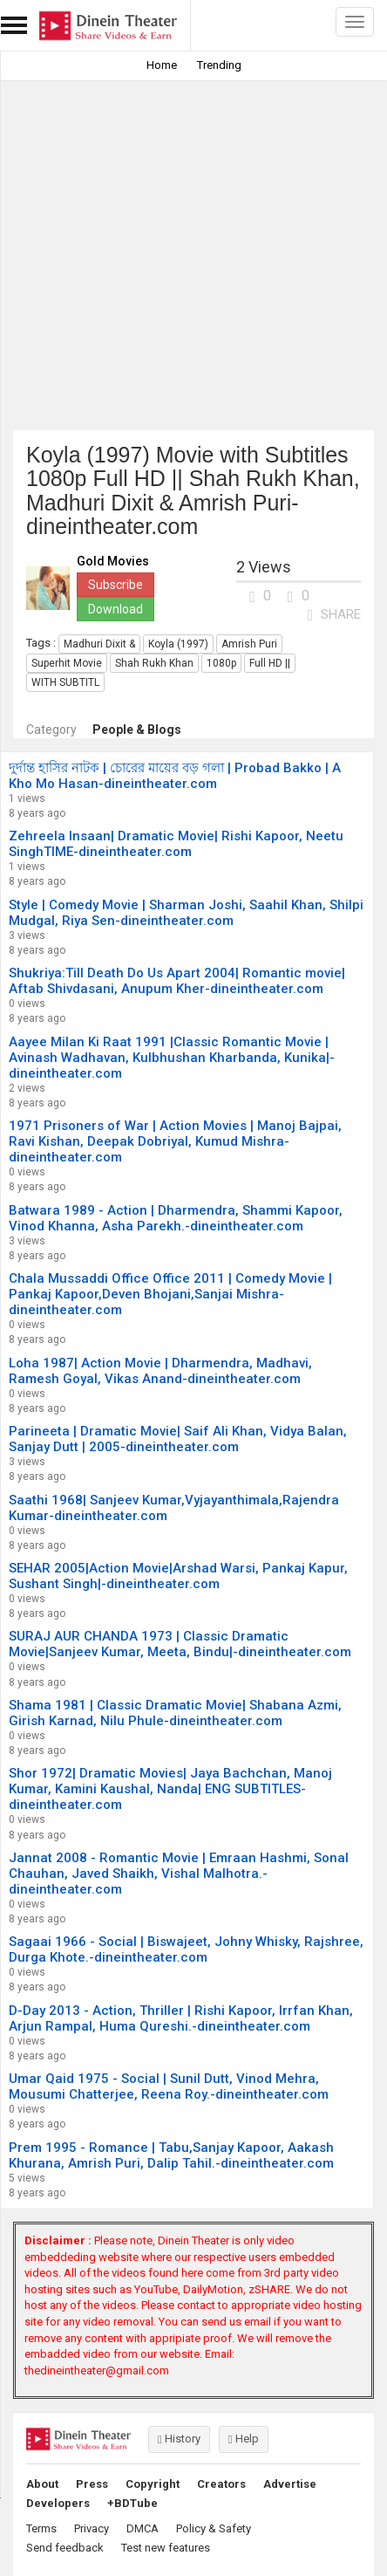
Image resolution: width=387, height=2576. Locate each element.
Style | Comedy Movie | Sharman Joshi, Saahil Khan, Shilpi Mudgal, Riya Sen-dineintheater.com (186, 912)
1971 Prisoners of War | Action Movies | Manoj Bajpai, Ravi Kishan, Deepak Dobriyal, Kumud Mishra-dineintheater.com (175, 1141)
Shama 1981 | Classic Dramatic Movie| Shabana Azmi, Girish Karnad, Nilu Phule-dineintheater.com (175, 1713)
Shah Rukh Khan (154, 663)
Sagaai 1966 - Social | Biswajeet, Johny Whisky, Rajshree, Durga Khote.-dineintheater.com (186, 1949)
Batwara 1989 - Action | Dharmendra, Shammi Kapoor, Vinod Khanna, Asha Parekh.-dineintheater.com (176, 1218)
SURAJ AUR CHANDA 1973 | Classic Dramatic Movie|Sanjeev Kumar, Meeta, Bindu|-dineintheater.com (180, 1644)
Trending (219, 65)
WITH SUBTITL (65, 682)
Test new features (165, 2547)
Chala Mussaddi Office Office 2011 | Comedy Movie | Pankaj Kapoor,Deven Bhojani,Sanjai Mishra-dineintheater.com (170, 1294)
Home (161, 65)
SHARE (334, 614)
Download (115, 609)
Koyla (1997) (178, 644)
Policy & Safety (213, 2528)
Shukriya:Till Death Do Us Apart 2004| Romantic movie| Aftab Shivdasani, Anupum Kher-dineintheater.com (177, 981)
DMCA (142, 2528)
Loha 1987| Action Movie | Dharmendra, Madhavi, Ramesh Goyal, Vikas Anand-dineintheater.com (160, 1371)
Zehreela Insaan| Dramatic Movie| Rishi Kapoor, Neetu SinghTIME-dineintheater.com (176, 844)
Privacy (91, 2528)
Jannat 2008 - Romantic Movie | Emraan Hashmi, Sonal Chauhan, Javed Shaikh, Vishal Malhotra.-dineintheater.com (179, 1873)
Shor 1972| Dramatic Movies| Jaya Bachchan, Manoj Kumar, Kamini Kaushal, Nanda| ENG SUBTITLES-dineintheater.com (170, 1788)
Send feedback (65, 2547)
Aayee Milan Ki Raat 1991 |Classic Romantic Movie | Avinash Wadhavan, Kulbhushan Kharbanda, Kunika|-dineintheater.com (172, 1057)
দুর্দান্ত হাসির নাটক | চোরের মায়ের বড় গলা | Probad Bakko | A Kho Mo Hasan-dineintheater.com (175, 775)
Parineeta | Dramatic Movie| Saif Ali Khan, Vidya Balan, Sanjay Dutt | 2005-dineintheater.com (178, 1439)
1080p (221, 663)
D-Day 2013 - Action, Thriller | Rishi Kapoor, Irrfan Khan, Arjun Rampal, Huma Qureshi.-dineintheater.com (181, 2018)
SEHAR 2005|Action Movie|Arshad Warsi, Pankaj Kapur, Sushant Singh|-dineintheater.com (178, 1576)
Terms (41, 2528)
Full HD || (269, 663)
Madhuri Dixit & (99, 644)
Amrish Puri (249, 644)
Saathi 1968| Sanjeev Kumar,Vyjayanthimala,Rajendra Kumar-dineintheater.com (174, 1508)
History (179, 2438)
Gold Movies (113, 561)
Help (243, 2438)
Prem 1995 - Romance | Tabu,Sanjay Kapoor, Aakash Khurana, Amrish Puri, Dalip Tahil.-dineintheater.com (171, 2155)
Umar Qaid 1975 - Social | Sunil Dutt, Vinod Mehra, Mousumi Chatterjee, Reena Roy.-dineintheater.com (169, 2086)
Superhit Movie (66, 663)
